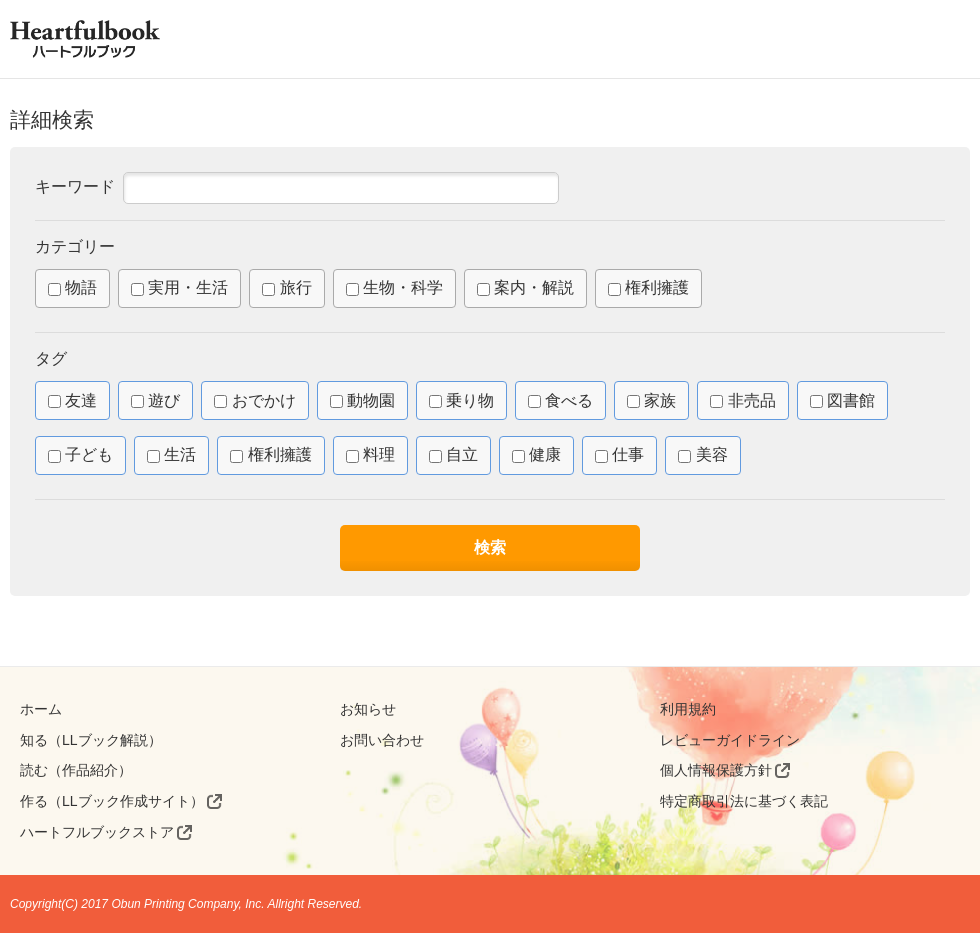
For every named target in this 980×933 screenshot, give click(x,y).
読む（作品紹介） (76, 770)
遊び (155, 400)
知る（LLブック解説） (91, 740)
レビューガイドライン (730, 740)
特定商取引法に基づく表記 (744, 801)
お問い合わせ (382, 740)
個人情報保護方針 (716, 770)
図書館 (842, 400)
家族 (651, 400)
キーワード (75, 186)
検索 (490, 547)
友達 (72, 400)
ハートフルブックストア (97, 832)
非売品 (742, 400)
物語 (72, 287)
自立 (453, 454)
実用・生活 (179, 287)
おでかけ (254, 400)
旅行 (286, 287)
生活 (171, 454)
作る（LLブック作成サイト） (112, 801)
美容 (702, 454)
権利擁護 (648, 287)
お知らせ (368, 709)
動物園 (362, 400)
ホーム (41, 709)
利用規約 (688, 709)
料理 (370, 454)
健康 (536, 454)
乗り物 (461, 400)
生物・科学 (394, 287)
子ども (80, 454)
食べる (560, 400)
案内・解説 (525, 287)
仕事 (619, 454)
